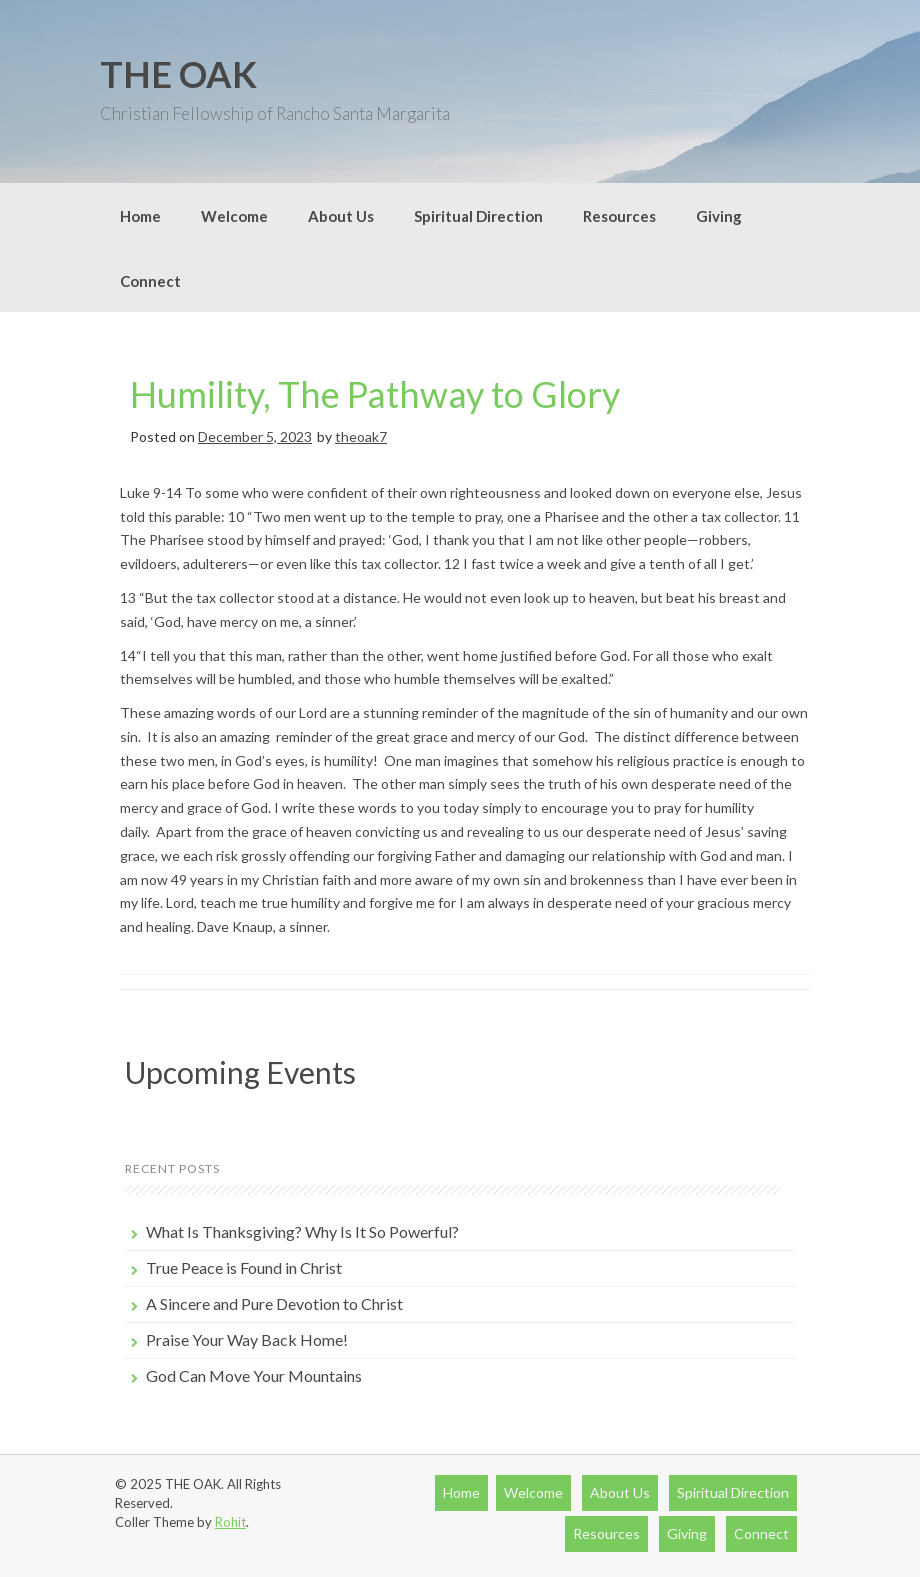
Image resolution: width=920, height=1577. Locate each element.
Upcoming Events (240, 1072)
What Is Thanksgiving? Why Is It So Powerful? (302, 1231)
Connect (150, 281)
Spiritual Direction (478, 216)
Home (140, 216)
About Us (341, 216)
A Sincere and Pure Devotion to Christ (274, 1303)
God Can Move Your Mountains (254, 1375)
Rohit (230, 1522)
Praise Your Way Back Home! (247, 1339)
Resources (619, 216)
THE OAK (178, 74)
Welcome (234, 216)
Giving (719, 216)
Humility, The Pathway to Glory (375, 394)
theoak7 (361, 436)
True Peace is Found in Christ (244, 1267)
